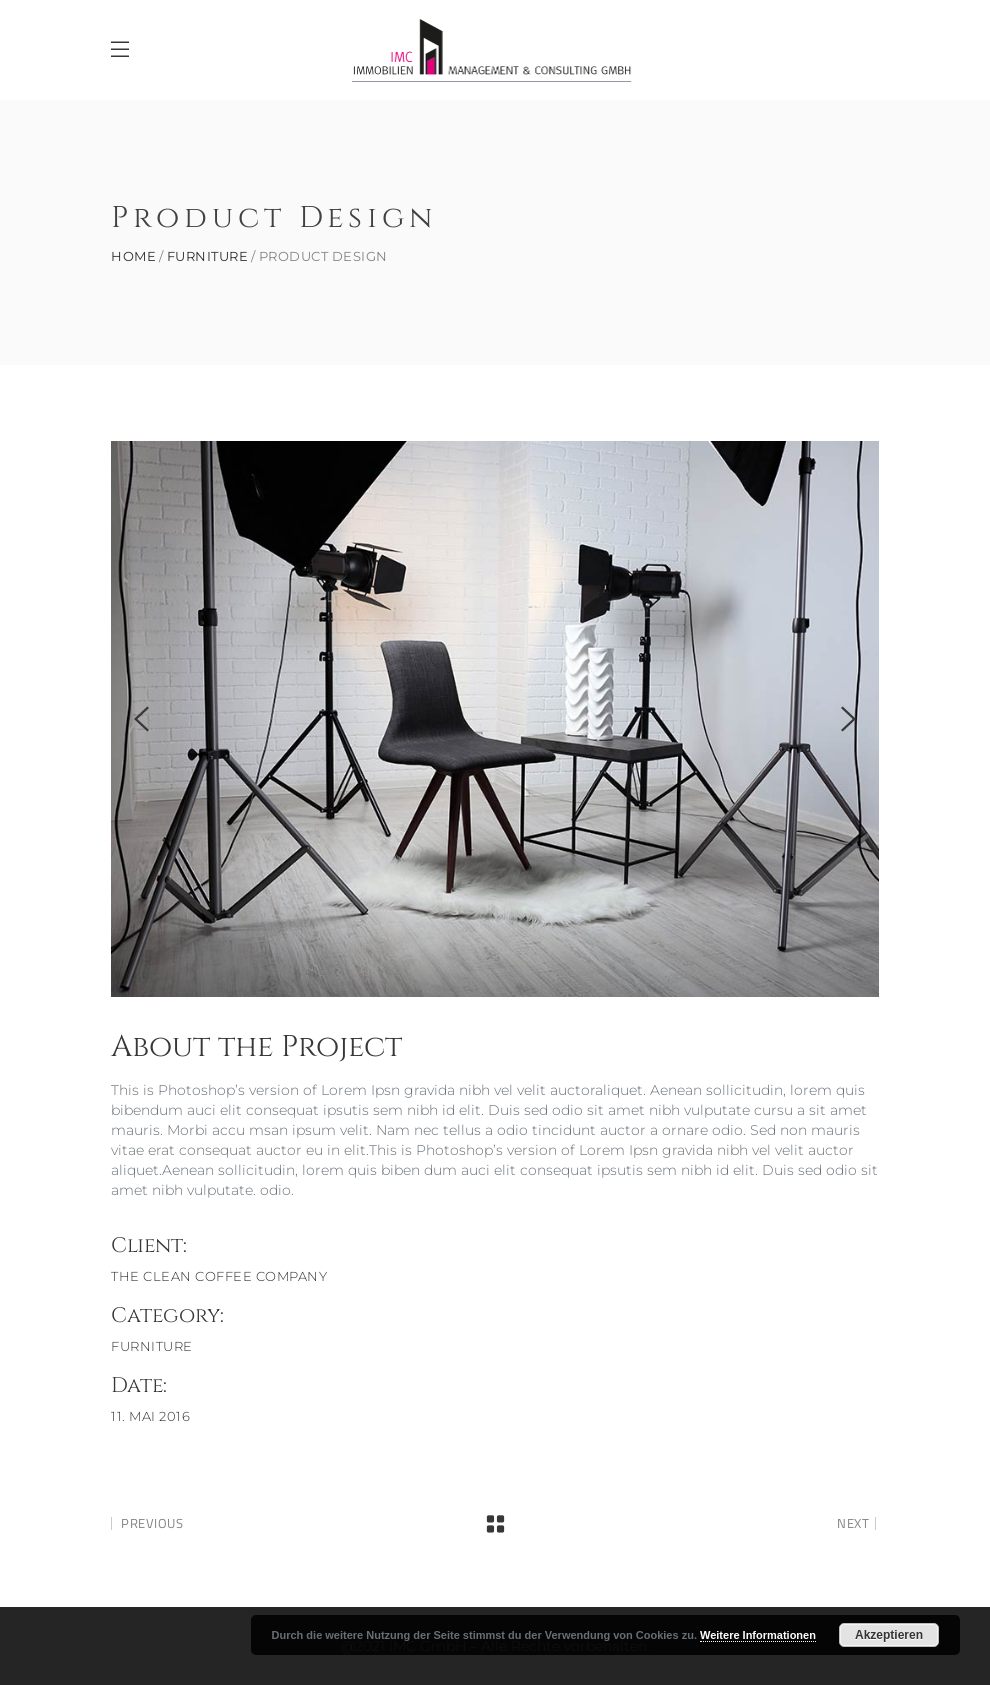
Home (133, 256)
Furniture (208, 256)
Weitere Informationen (758, 1635)
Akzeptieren (889, 1635)
